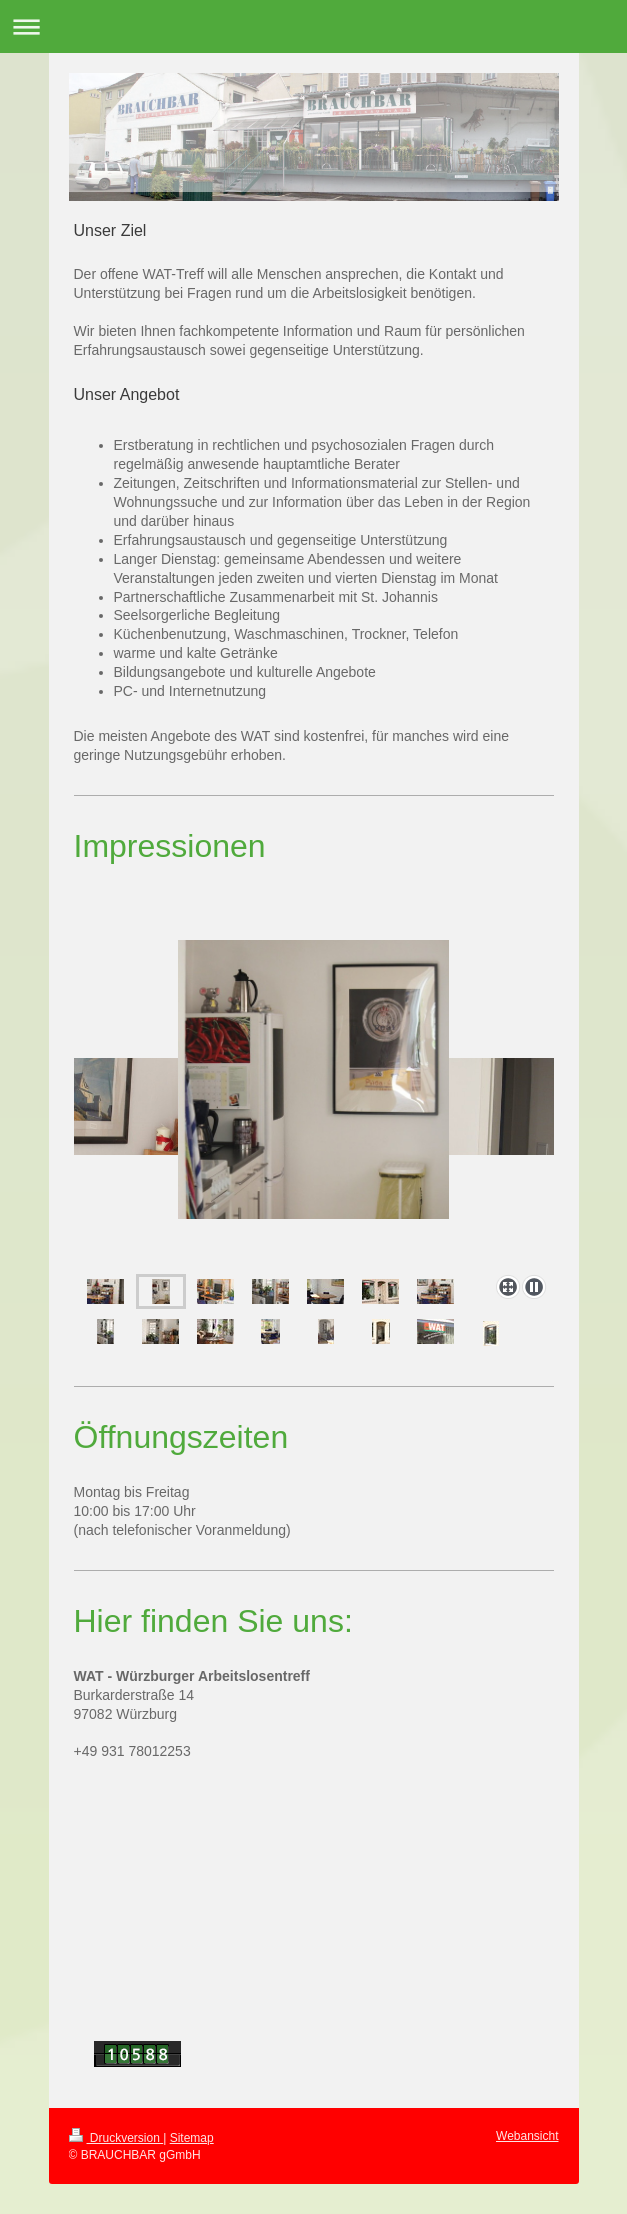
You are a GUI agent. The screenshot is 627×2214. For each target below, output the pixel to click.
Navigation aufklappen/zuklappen (313, 26)
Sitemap (192, 2138)
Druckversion (116, 2138)
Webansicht (527, 2136)
